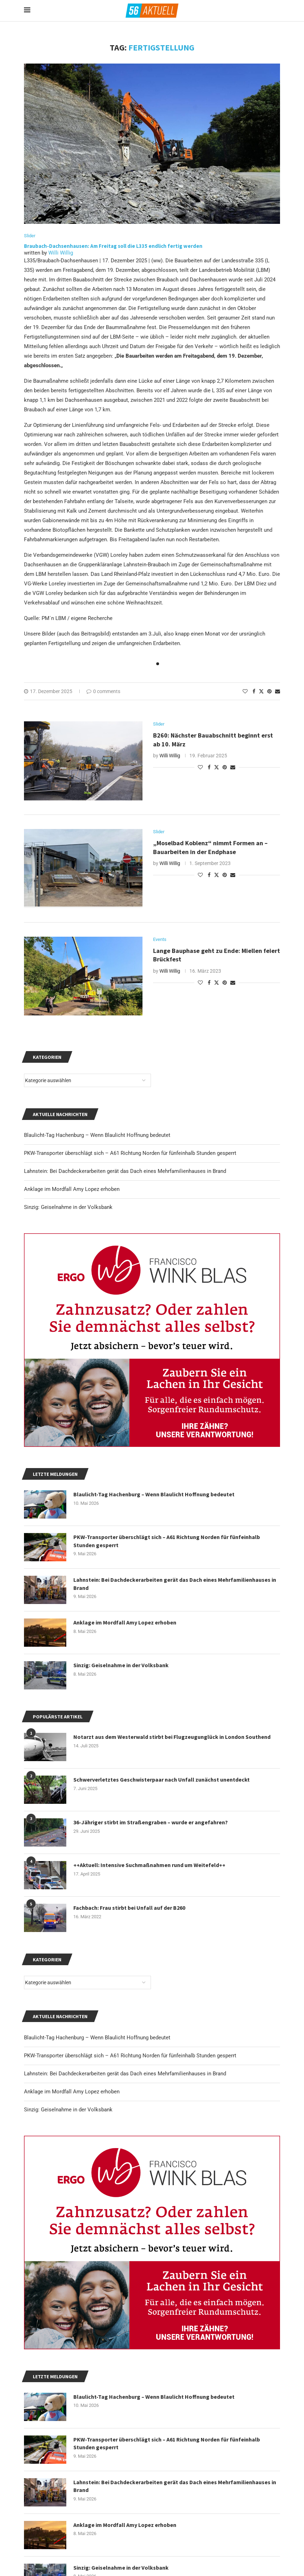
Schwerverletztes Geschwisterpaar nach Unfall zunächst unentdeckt (161, 1779)
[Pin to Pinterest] (269, 691)
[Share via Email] (277, 691)
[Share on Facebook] (254, 691)
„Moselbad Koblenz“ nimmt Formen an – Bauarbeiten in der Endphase (210, 847)
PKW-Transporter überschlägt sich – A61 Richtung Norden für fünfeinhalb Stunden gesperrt (130, 2055)
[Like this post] (245, 691)
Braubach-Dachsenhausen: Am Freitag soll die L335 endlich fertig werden (113, 246)
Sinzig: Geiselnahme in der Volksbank (68, 2109)
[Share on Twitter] (261, 691)
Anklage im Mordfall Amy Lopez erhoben (72, 2091)
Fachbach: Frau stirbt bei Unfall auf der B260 (129, 1907)
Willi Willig (60, 253)
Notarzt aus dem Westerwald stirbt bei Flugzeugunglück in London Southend (171, 1736)
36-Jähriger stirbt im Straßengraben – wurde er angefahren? (150, 1822)
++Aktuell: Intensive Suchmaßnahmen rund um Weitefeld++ (149, 1864)
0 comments (103, 691)
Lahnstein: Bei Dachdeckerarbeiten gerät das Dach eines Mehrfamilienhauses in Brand (125, 2073)
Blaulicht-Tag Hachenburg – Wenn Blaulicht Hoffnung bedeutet (97, 2037)
